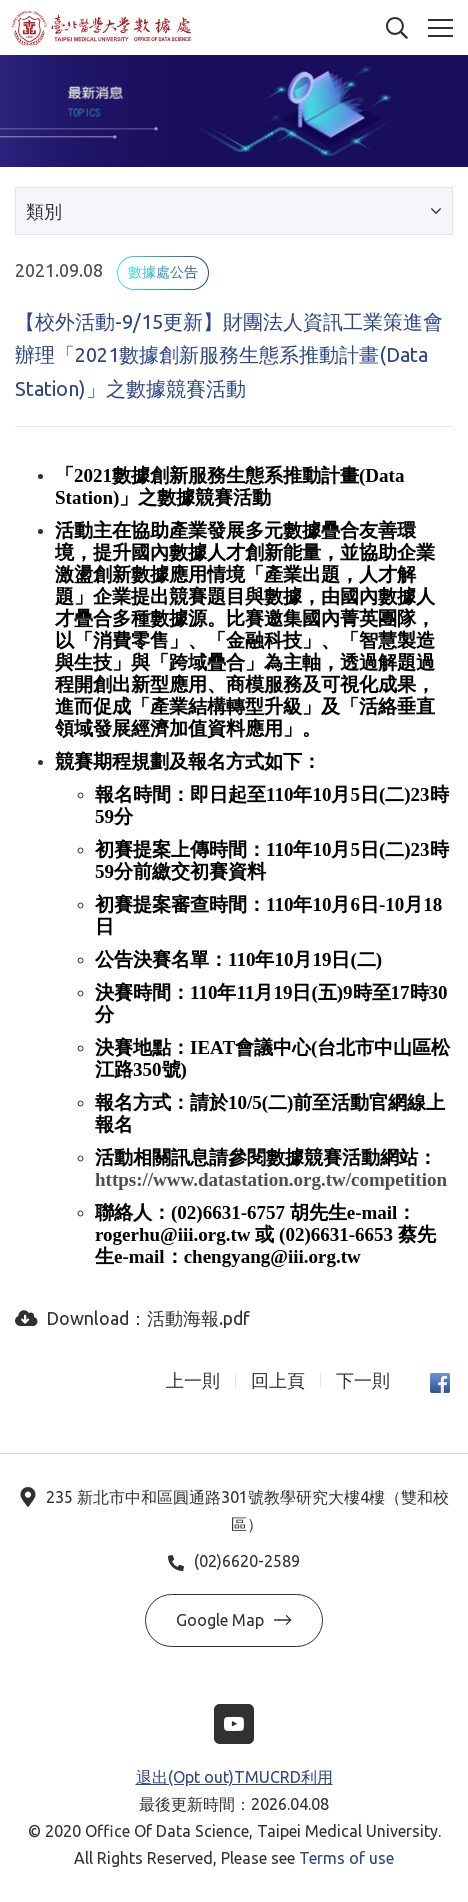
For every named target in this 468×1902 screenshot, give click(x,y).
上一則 (193, 1380)
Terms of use (346, 1858)
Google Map (234, 1620)
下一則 (363, 1380)
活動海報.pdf (198, 1318)
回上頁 (278, 1380)
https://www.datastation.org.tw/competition (271, 1179)
